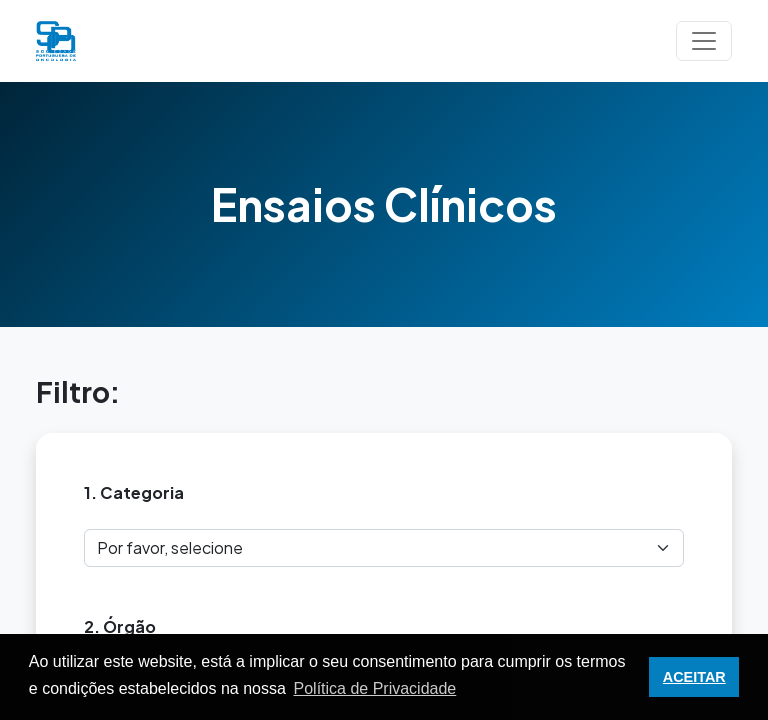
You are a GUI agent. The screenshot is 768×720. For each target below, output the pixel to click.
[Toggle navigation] (704, 41)
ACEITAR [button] (694, 677)
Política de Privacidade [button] (375, 688)
